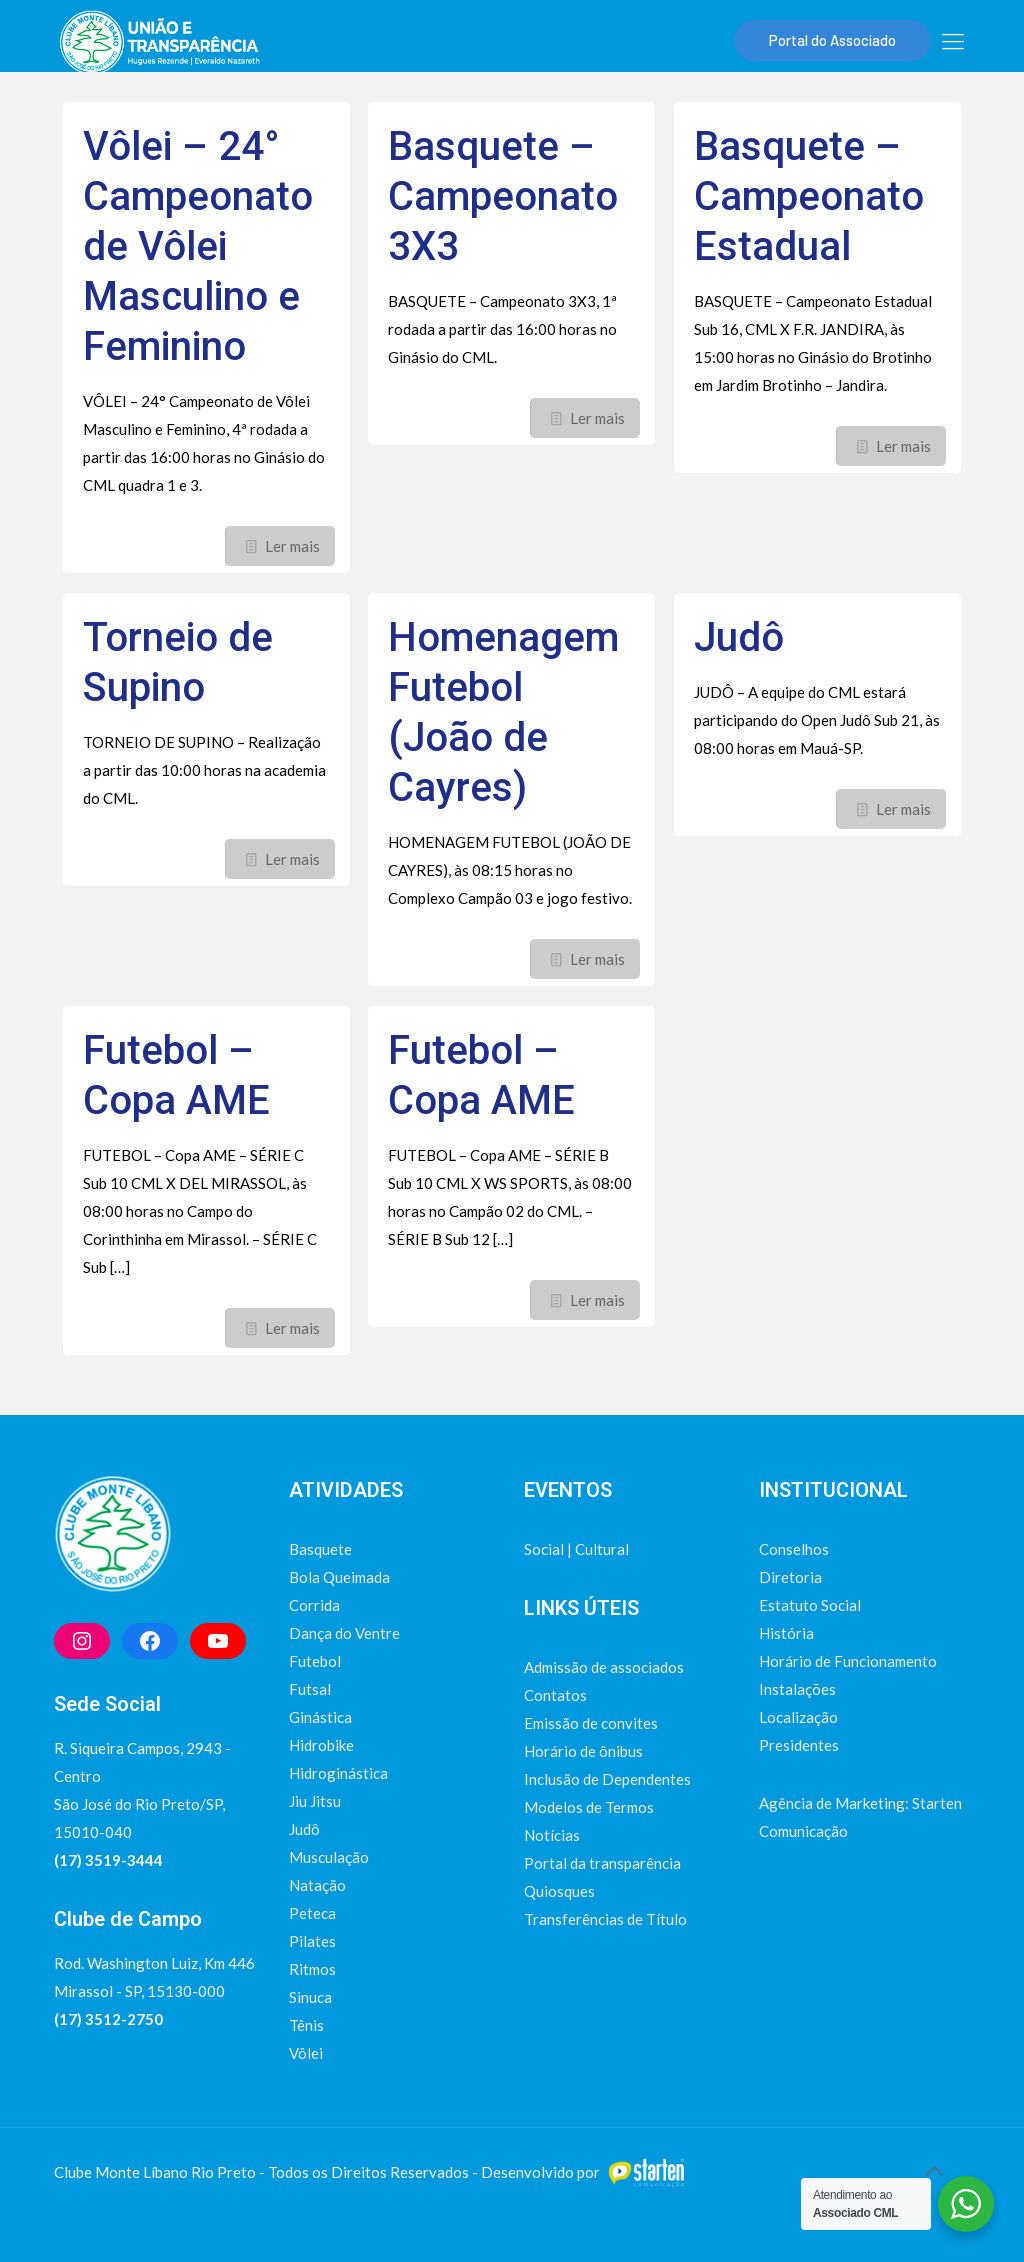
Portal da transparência (602, 1863)
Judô (739, 637)
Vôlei (306, 2053)
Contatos (555, 1695)
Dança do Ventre (344, 1633)
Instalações (797, 1689)
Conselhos (794, 1549)
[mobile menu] (953, 41)
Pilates (312, 1941)
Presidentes (799, 1745)
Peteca (312, 1913)
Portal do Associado (832, 40)
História (786, 1633)
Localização (798, 1717)
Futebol (315, 1661)
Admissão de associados (604, 1667)
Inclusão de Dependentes (607, 1779)
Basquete (320, 1549)
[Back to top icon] (934, 2170)
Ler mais (292, 546)
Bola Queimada (339, 1577)
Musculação (329, 1857)
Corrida (314, 1605)
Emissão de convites (591, 1723)
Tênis (306, 2025)
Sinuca (310, 1997)
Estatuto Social (810, 1605)
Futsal (310, 1689)
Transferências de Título (605, 1919)
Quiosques (559, 1891)
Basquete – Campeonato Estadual (809, 196)
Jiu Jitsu (315, 1801)
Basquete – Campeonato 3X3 (503, 196)
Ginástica (320, 1717)
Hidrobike (321, 1745)
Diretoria (790, 1577)
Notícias (552, 1835)
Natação (317, 1885)
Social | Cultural (576, 1549)
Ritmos (312, 1969)
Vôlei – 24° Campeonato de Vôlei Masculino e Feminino (198, 246)
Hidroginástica (338, 1773)
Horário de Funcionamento (848, 1661)
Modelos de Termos (589, 1807)
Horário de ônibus (583, 1751)
